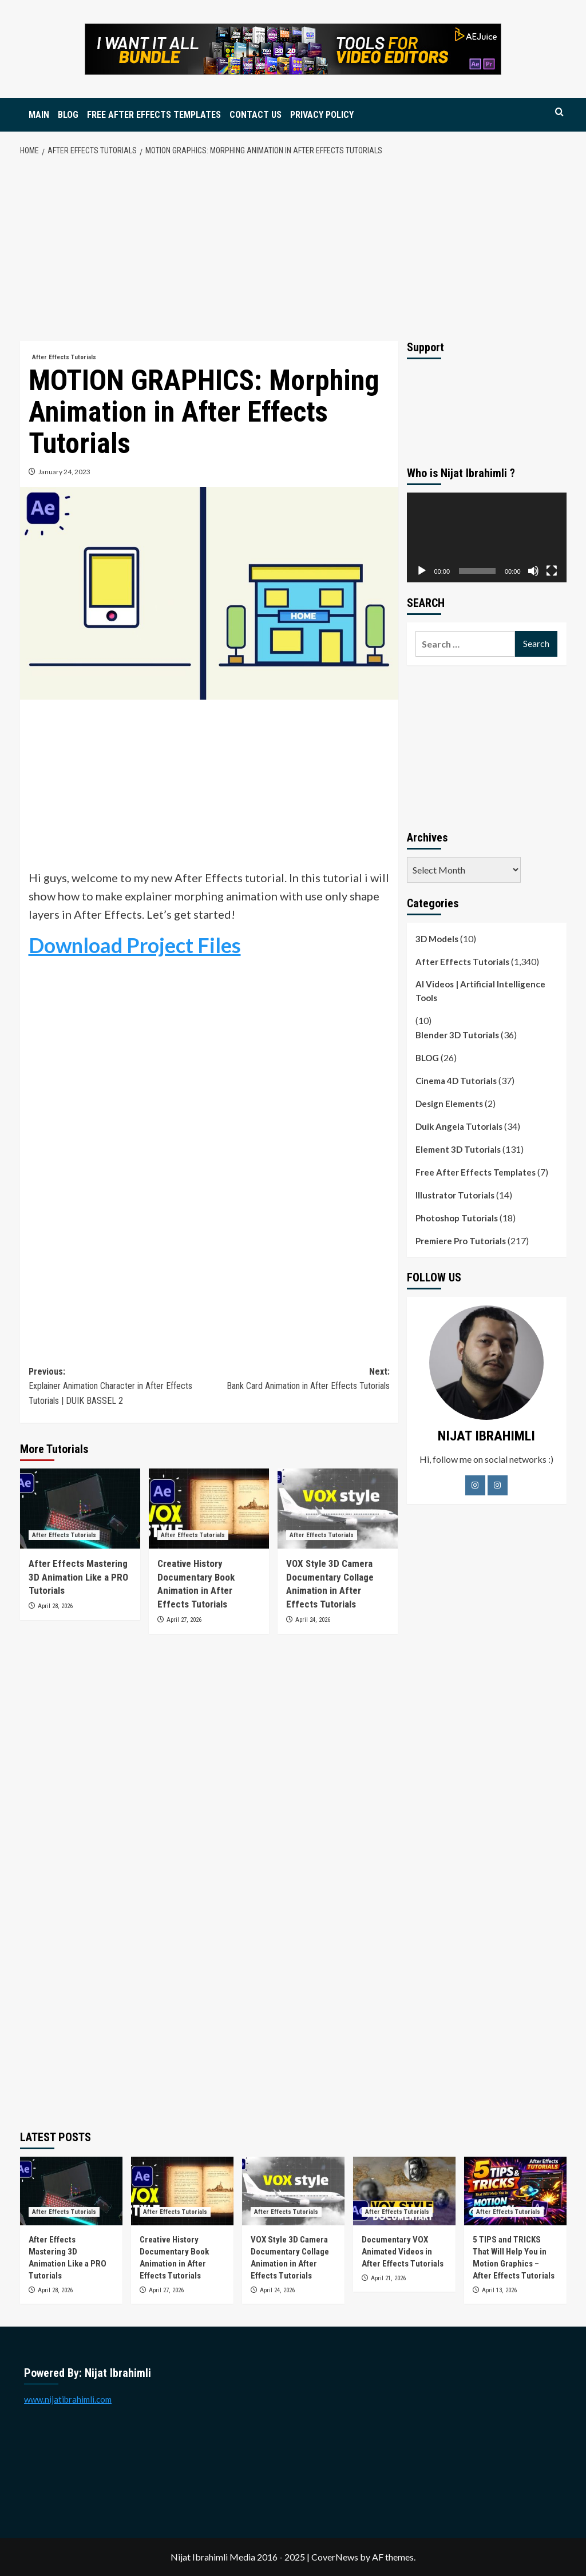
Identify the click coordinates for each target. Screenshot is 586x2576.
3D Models (436, 939)
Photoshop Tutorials (456, 1218)
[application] (487, 537)
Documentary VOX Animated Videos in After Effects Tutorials (403, 2251)
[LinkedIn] (498, 1485)
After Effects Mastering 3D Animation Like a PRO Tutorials (78, 1577)
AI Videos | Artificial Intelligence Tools (480, 991)
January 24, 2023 (64, 471)
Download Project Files (135, 945)
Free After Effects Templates (475, 1172)
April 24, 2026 (312, 1620)
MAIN (39, 114)
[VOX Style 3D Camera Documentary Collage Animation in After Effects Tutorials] (338, 1508)
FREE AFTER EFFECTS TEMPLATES (154, 114)
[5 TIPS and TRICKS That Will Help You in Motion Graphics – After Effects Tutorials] (515, 2191)
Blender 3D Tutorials (457, 1035)
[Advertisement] (293, 249)
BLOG (68, 114)
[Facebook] (475, 1485)
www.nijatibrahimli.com (68, 2399)
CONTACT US (255, 114)
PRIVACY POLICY (322, 114)
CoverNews (334, 2556)
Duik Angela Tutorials (458, 1126)
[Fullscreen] (551, 571)
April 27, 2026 (184, 1620)
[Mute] (533, 571)
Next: (299, 1380)
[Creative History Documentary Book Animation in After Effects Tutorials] (209, 1508)
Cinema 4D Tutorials (456, 1080)
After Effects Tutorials (462, 961)
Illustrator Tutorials (454, 1195)
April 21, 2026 (388, 2278)
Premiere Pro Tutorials (460, 1241)
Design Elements (449, 1103)
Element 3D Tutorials (458, 1149)
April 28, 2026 (55, 1606)
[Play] (421, 571)
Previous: (119, 1387)
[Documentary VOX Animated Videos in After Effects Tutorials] (404, 2191)
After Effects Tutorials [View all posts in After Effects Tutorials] (64, 357)
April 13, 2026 (499, 2290)
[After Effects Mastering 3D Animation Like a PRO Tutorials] (80, 1508)
